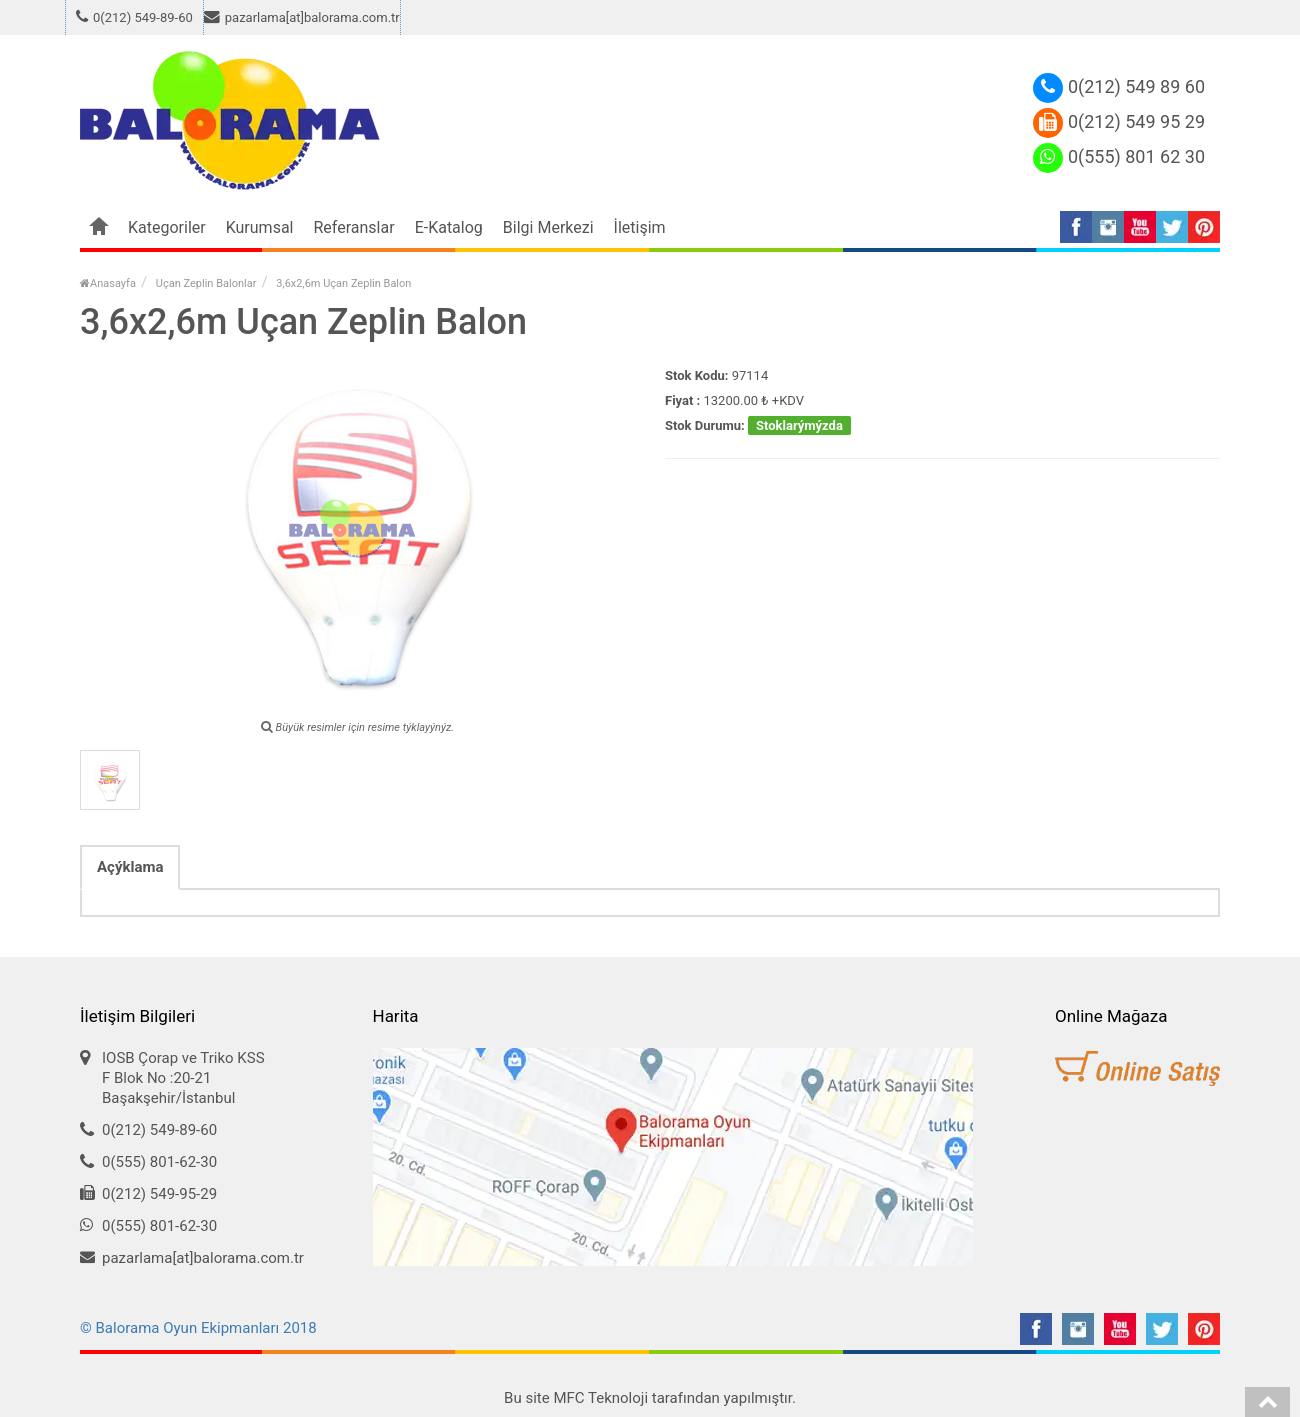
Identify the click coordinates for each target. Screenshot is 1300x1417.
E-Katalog (449, 227)
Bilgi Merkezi (548, 227)
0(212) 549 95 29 (1119, 121)
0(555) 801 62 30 (1119, 156)
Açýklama (130, 867)
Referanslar (354, 227)
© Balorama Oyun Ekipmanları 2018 (198, 1328)
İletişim (640, 227)
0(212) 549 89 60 (1119, 86)
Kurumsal (260, 227)
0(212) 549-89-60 (134, 18)
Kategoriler (167, 227)
